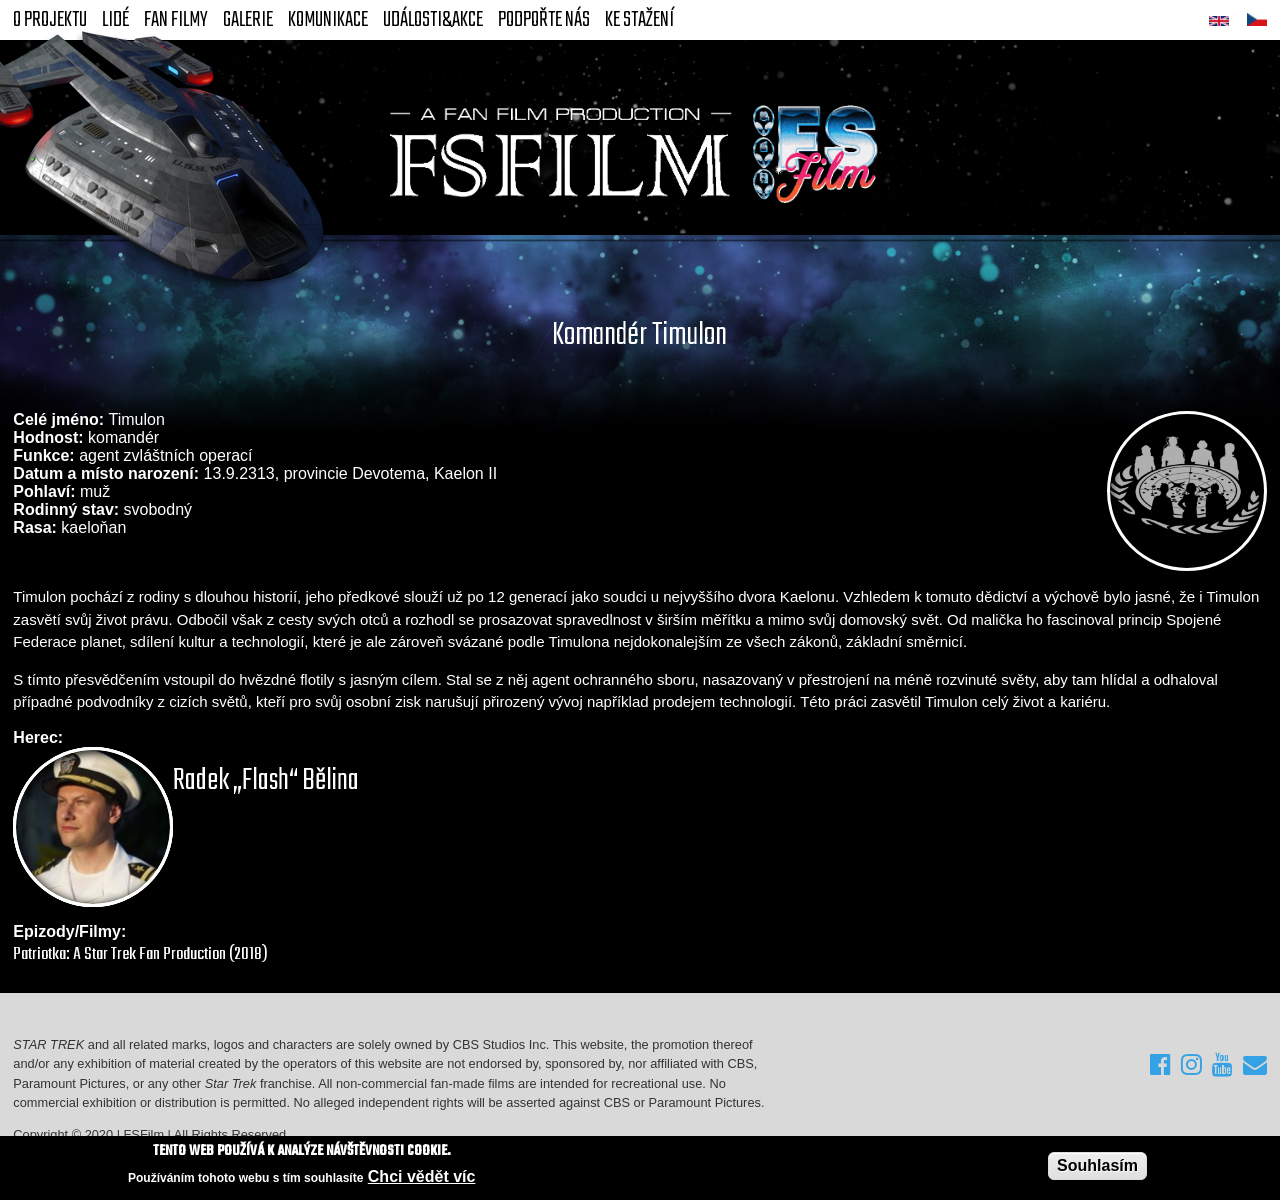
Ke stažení (639, 20)
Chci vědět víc (422, 1177)
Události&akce (433, 20)
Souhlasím (1097, 1165)
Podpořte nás (544, 20)
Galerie (248, 20)
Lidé (115, 20)
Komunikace (328, 20)
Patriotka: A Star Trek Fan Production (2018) (140, 954)
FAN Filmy (176, 20)
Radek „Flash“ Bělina (266, 781)
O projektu (50, 20)
